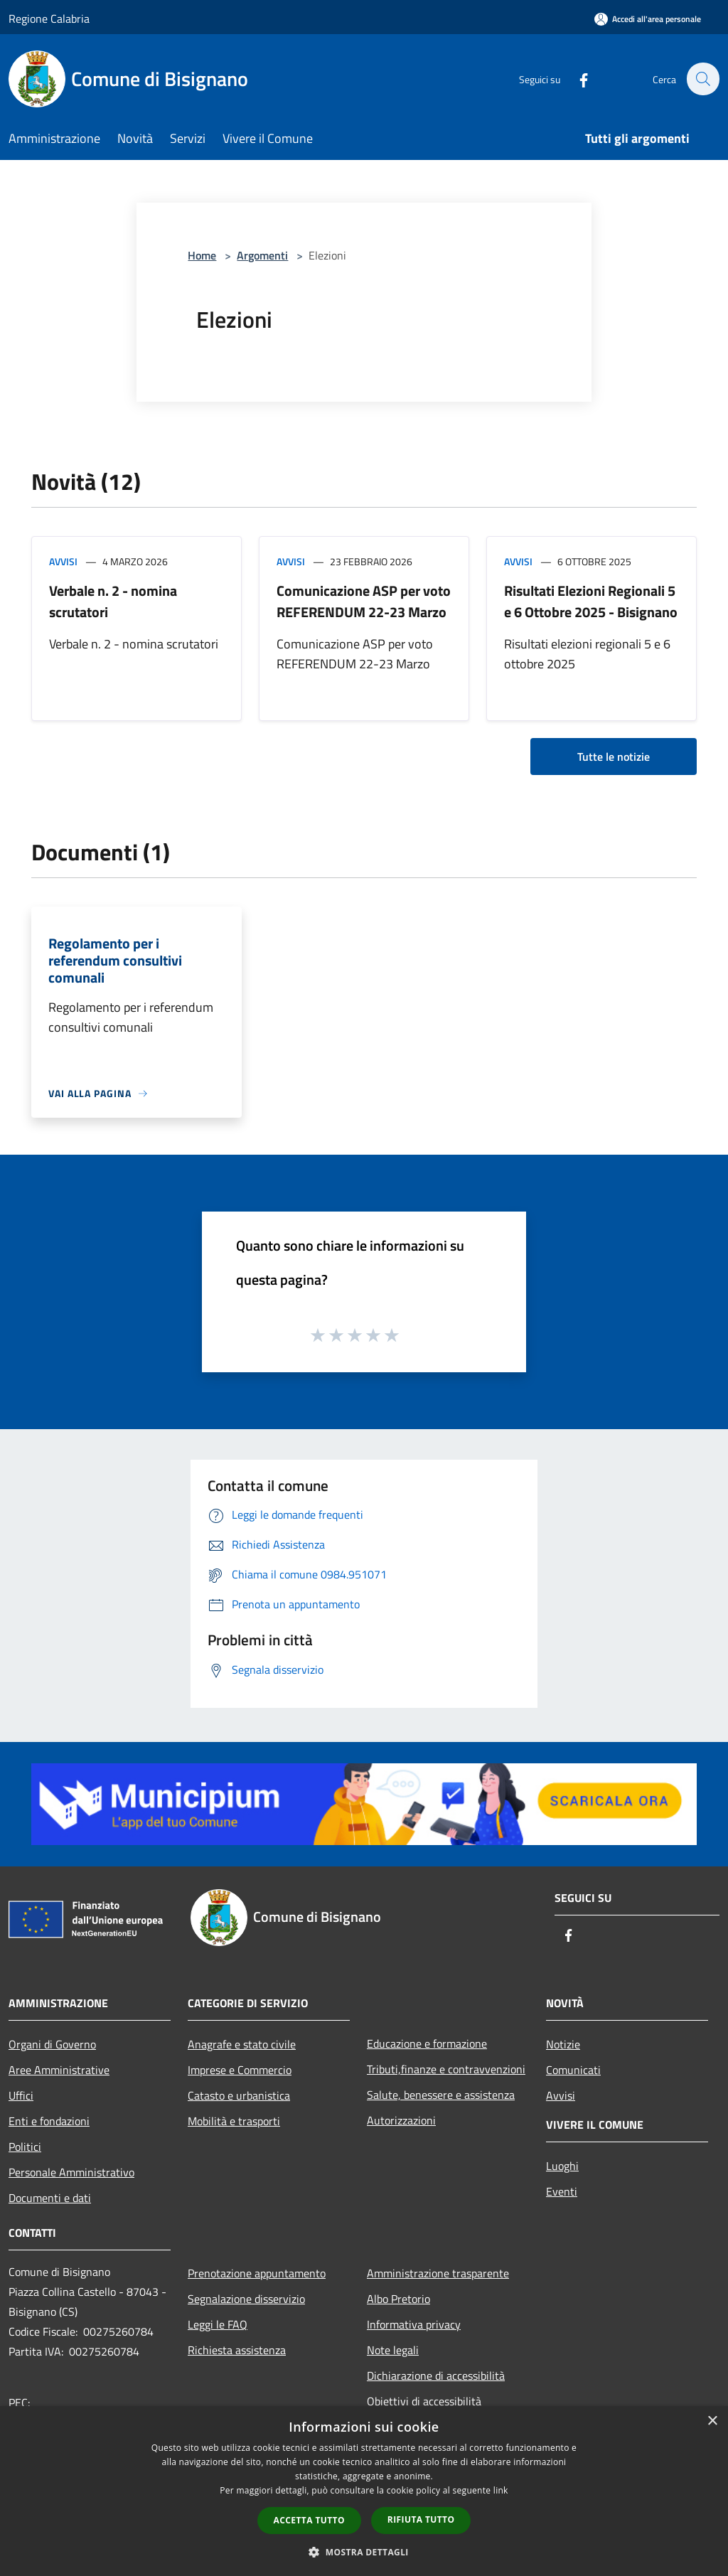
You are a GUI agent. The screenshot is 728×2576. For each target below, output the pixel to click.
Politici (25, 2146)
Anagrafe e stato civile (242, 2044)
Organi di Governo (52, 2044)
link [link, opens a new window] (500, 2490)
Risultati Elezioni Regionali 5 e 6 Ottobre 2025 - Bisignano (591, 601)
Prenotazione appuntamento (257, 2273)
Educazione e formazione (427, 2043)
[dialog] (364, 2491)
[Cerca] (702, 79)
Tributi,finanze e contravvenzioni (446, 2069)
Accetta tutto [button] (309, 2520)
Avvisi (63, 561)
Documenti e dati (50, 2197)
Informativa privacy (414, 2324)
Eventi (561, 2191)
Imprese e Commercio (239, 2069)
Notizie (563, 2044)
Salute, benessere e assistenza (441, 2094)
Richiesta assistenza (237, 2349)
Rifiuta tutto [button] (421, 2519)
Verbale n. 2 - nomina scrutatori (113, 601)
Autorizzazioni (401, 2120)
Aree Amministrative (59, 2069)
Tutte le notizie (613, 756)
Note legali (393, 2349)
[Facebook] (576, 78)
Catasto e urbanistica (239, 2095)
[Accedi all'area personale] (647, 19)
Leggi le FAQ (217, 2324)
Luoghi (562, 2165)
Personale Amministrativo (71, 2172)
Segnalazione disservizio (246, 2298)
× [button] (712, 2421)
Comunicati (573, 2069)
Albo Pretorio (398, 2298)
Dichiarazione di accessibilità (436, 2375)
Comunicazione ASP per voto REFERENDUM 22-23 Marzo (364, 601)
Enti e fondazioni (49, 2120)
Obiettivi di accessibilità (424, 2401)
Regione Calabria (49, 18)
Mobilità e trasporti (234, 2120)
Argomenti (262, 255)
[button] (364, 2552)
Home (202, 255)
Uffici (21, 2095)
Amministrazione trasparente (438, 2273)
